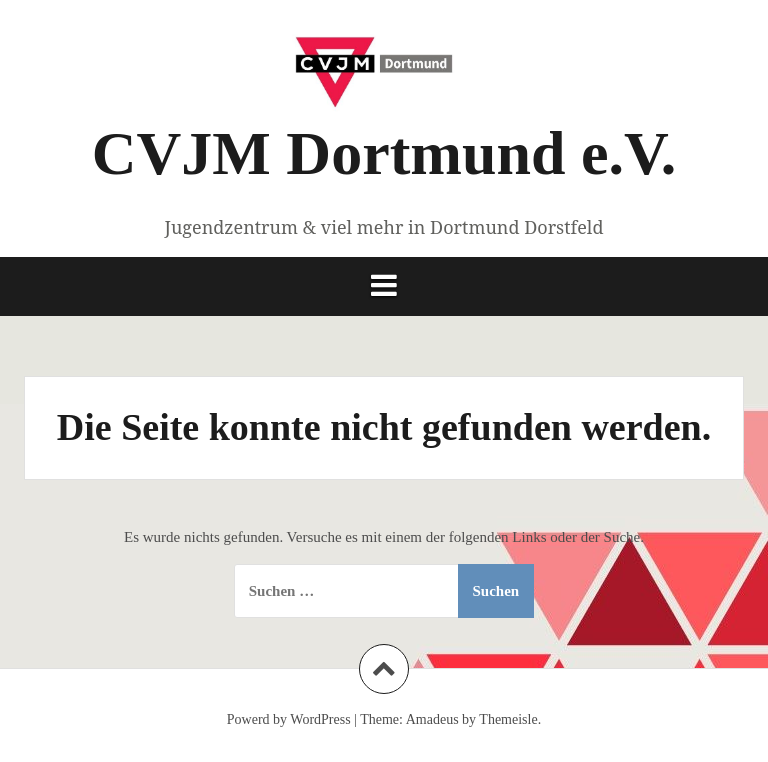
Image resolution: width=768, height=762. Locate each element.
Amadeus (432, 719)
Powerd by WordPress (289, 719)
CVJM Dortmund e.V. (384, 153)
